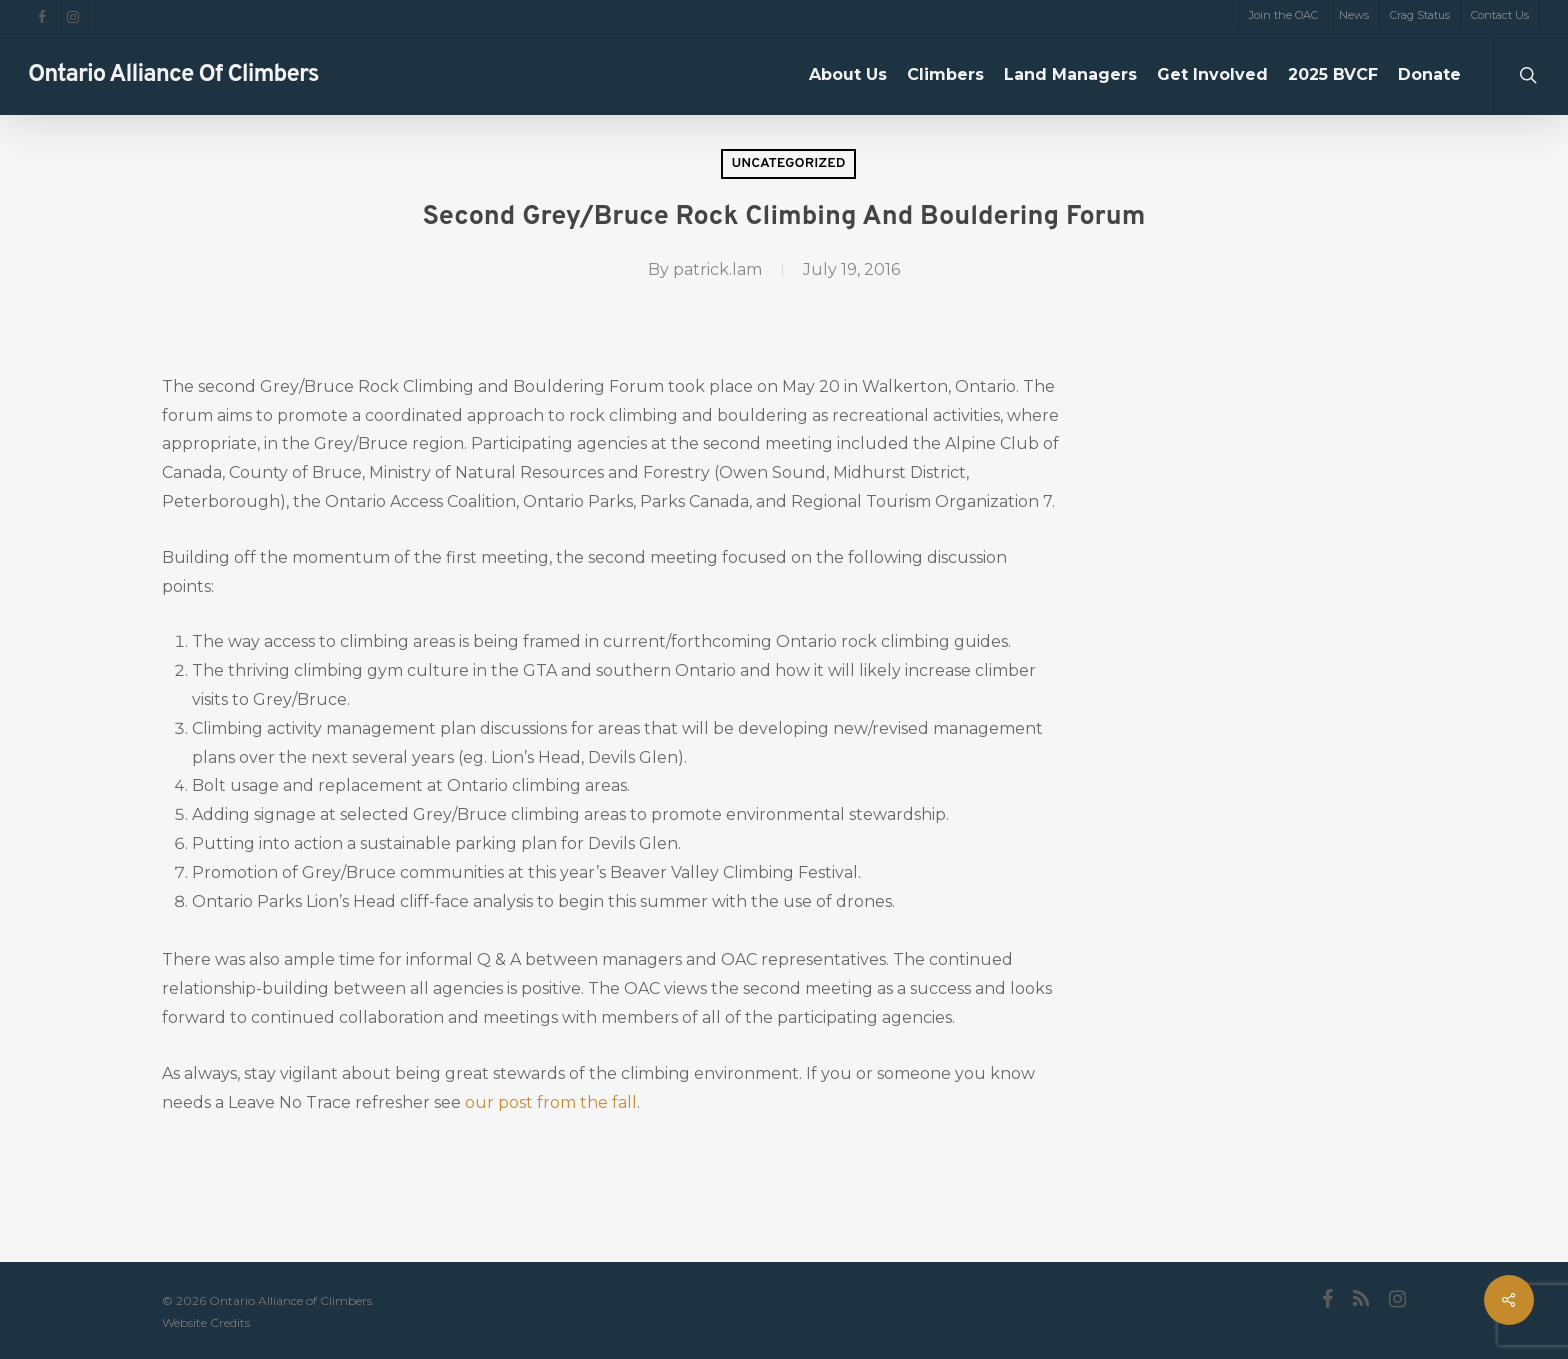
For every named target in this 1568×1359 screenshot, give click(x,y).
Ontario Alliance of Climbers (173, 75)
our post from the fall (551, 1102)
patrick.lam (717, 269)
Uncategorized (788, 163)
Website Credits (206, 1322)
